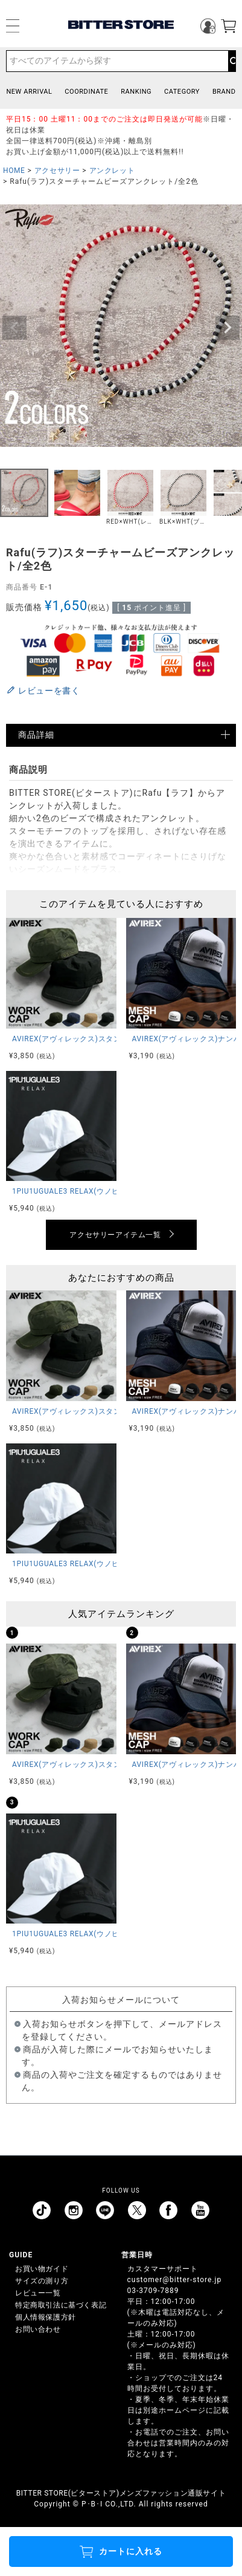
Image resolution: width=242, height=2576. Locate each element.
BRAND (224, 92)
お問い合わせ (38, 2329)
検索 (231, 61)
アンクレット (112, 170)
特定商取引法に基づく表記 (60, 2305)
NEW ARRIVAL (29, 92)
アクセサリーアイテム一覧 (115, 1235)
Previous (14, 328)
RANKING (136, 92)
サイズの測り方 (41, 2281)
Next (227, 328)
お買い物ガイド (41, 2269)
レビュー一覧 (38, 2293)
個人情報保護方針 (45, 2317)
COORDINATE (86, 92)
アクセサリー (57, 170)
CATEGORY (182, 92)
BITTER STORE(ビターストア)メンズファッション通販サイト (121, 2493)
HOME (14, 170)
